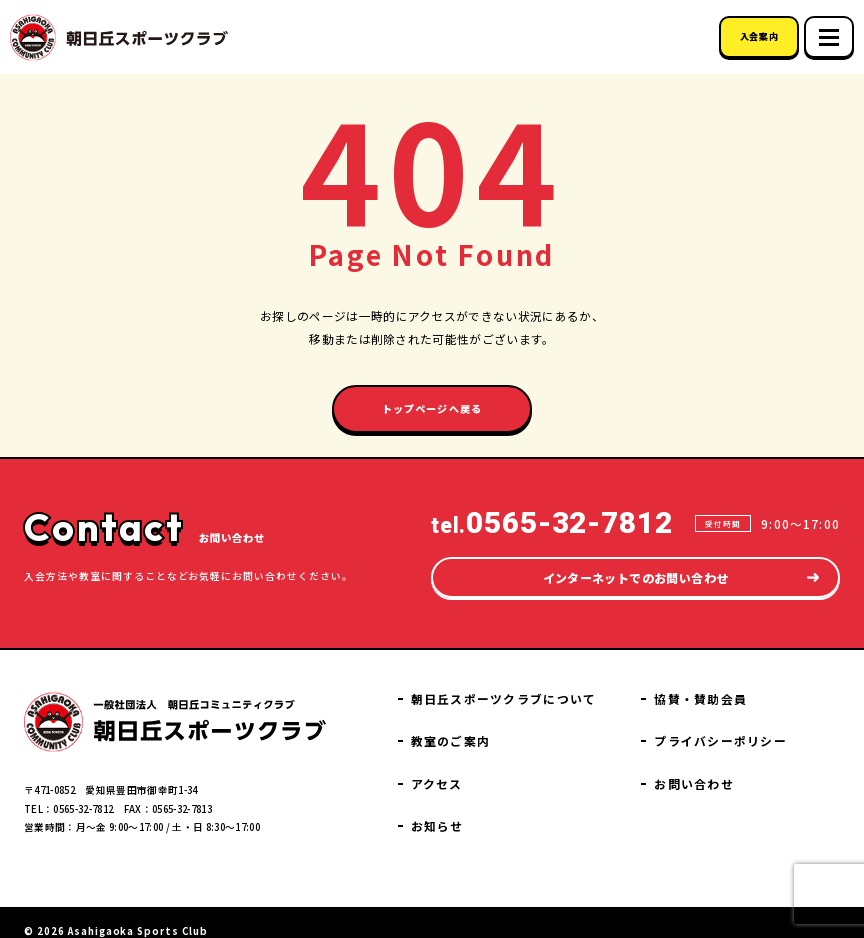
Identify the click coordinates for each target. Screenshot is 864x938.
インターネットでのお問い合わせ (635, 568)
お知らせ (707, 682)
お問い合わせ (718, 795)
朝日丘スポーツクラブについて (548, 689)
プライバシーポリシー (740, 755)
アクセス (492, 769)
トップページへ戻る (432, 405)
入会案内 (759, 36)
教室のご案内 (504, 729)
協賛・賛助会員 (724, 715)
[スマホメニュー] (829, 37)
